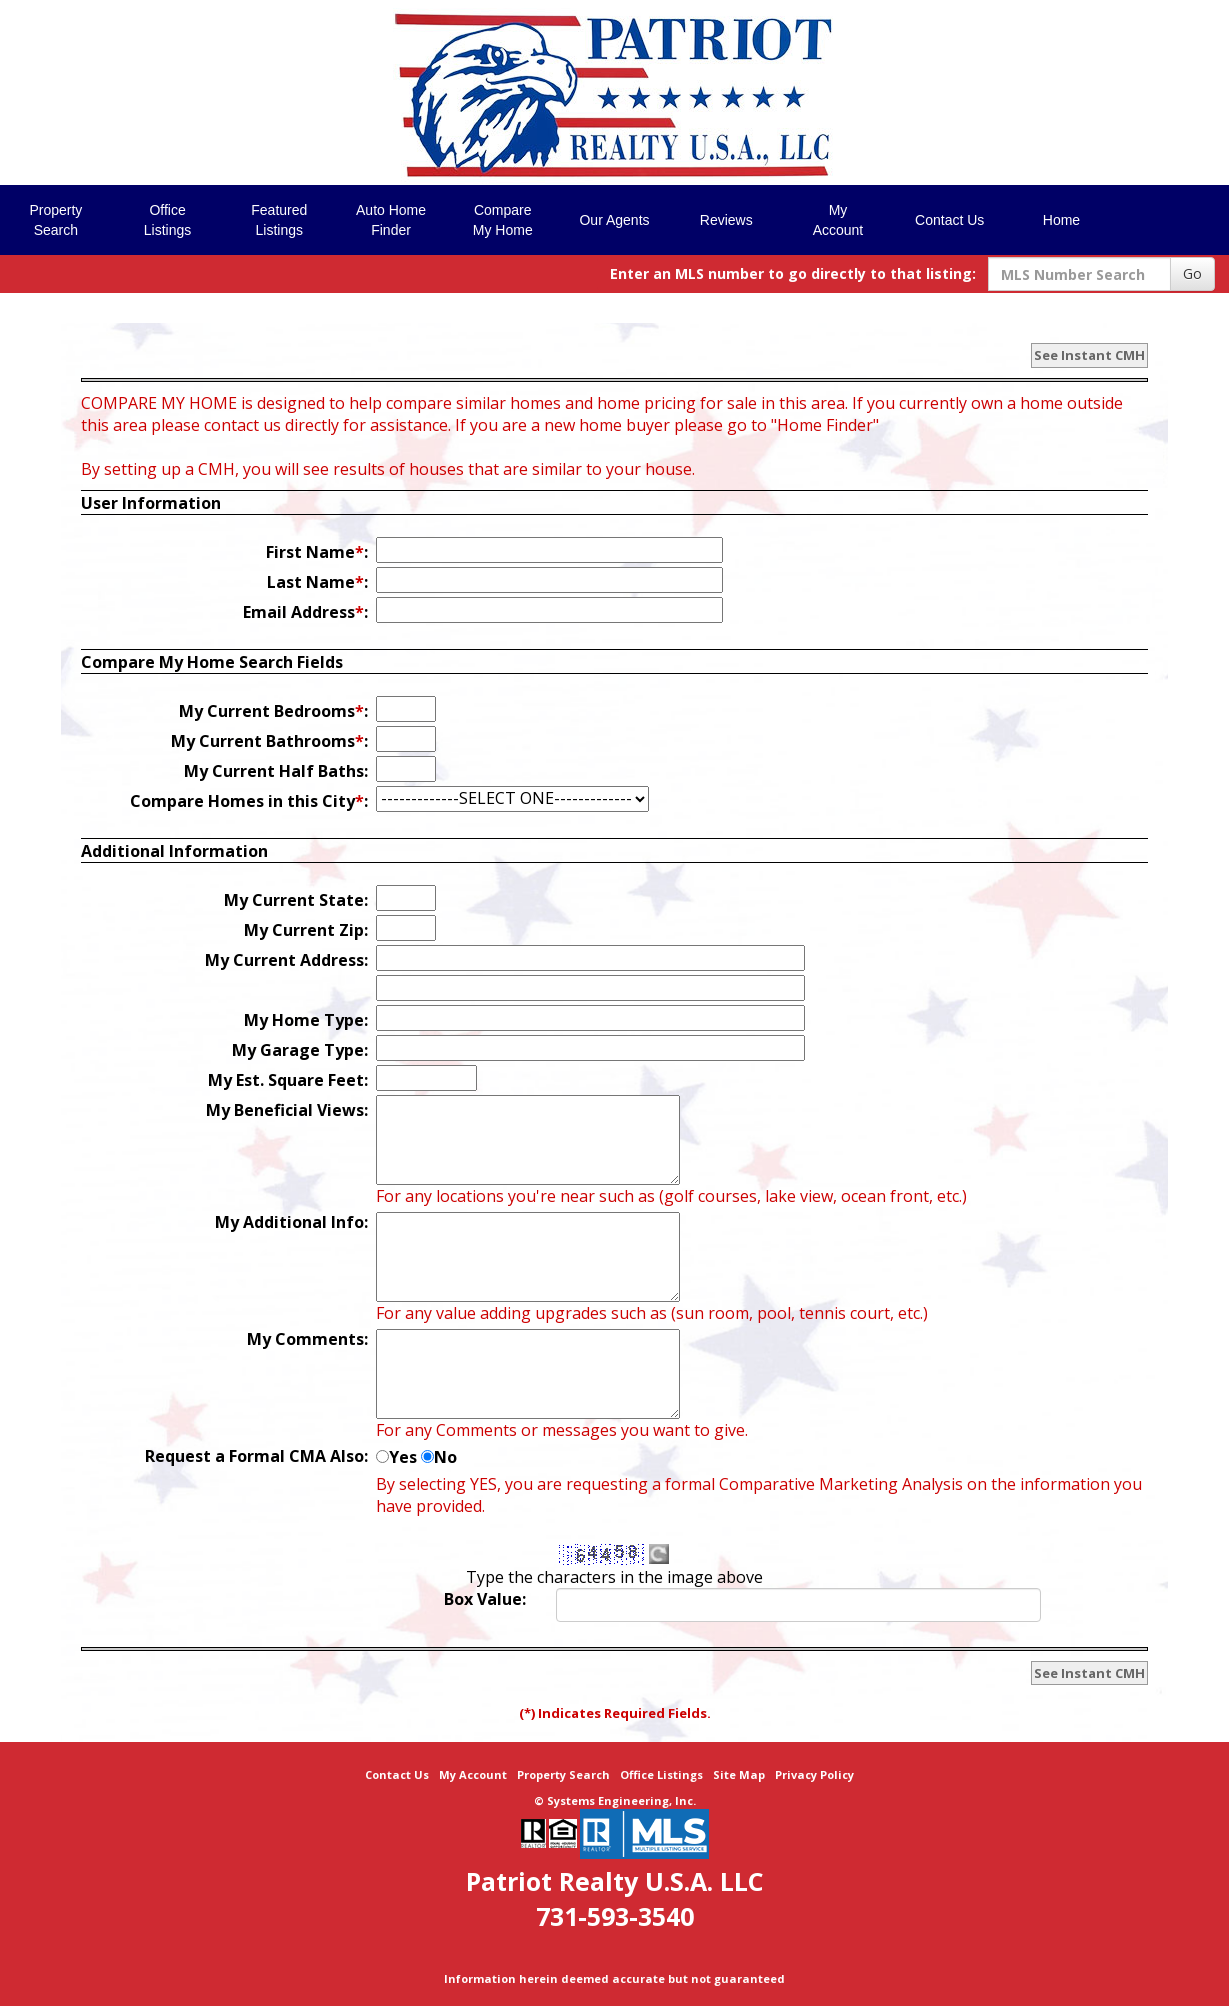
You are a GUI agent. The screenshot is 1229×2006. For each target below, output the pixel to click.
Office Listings (167, 220)
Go (1192, 273)
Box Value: (485, 1599)
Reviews (726, 220)
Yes (403, 1457)
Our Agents (614, 220)
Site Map (739, 1774)
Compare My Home (503, 220)
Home (1061, 220)
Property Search (563, 1774)
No (445, 1457)
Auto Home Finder (391, 220)
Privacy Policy (814, 1774)
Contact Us (949, 220)
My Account (838, 220)
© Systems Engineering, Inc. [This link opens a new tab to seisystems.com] (615, 1800)
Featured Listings (279, 220)
